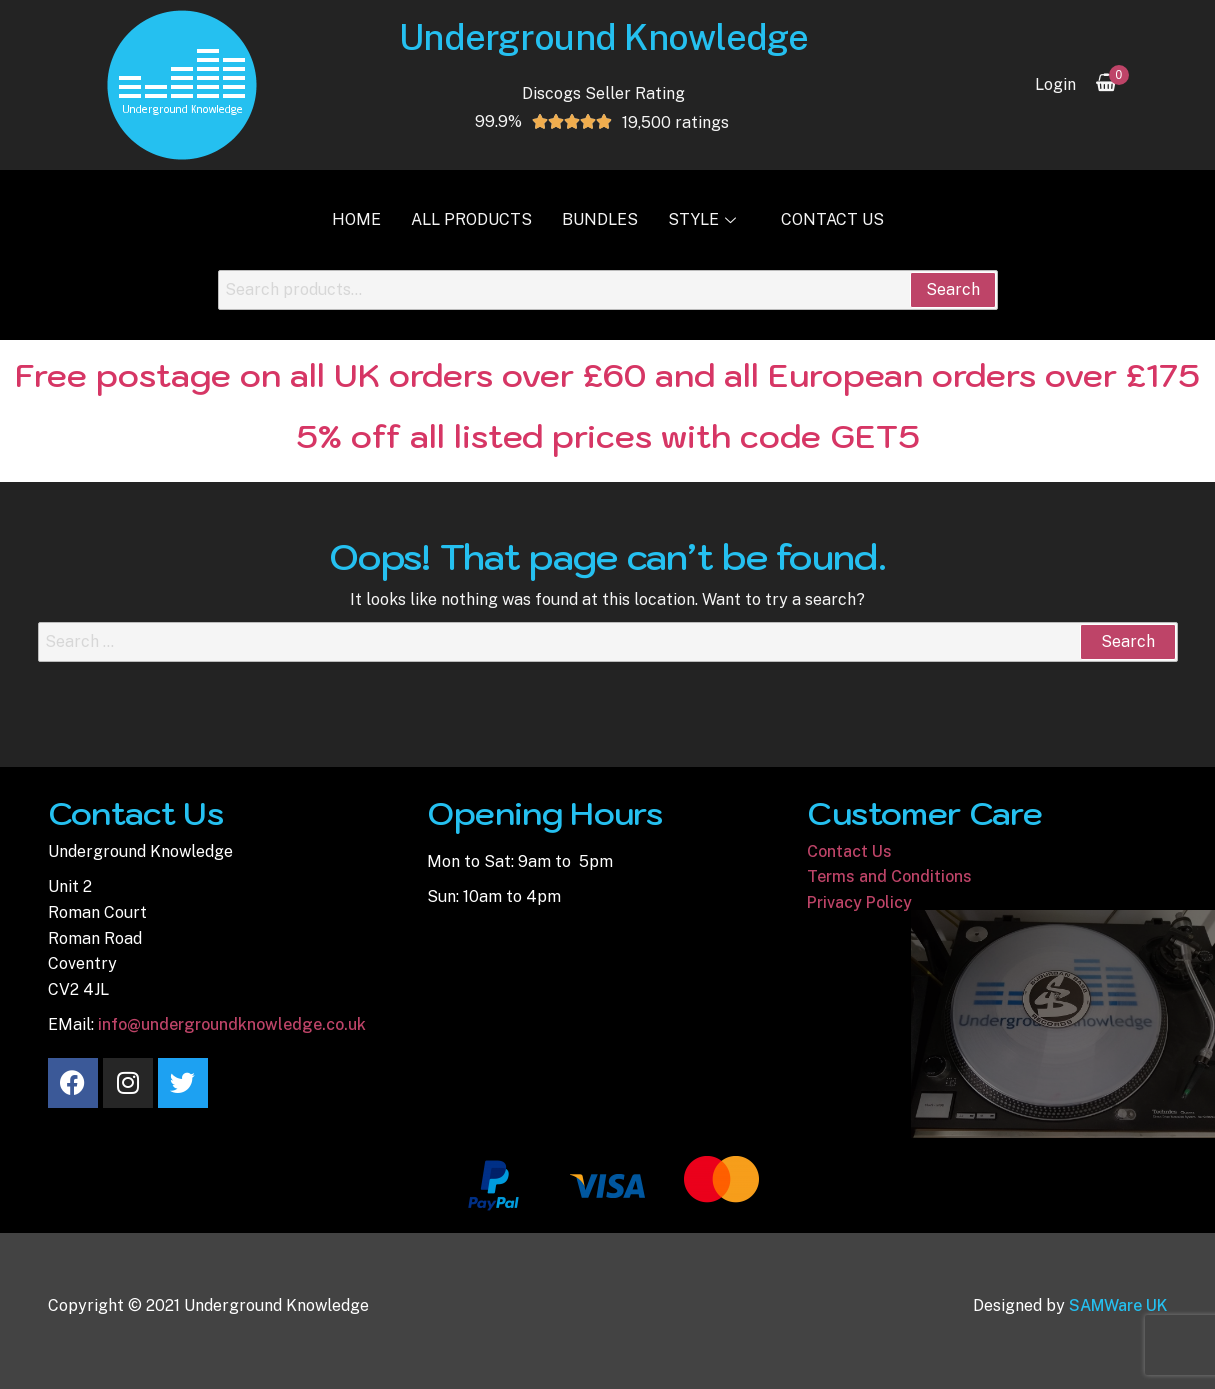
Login (1055, 84)
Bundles (600, 219)
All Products (471, 219)
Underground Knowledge (603, 37)
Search (953, 289)
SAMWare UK (1118, 1305)
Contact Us (832, 219)
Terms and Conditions (889, 876)
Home (356, 219)
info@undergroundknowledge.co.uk (232, 1024)
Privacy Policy (859, 902)
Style (704, 219)
